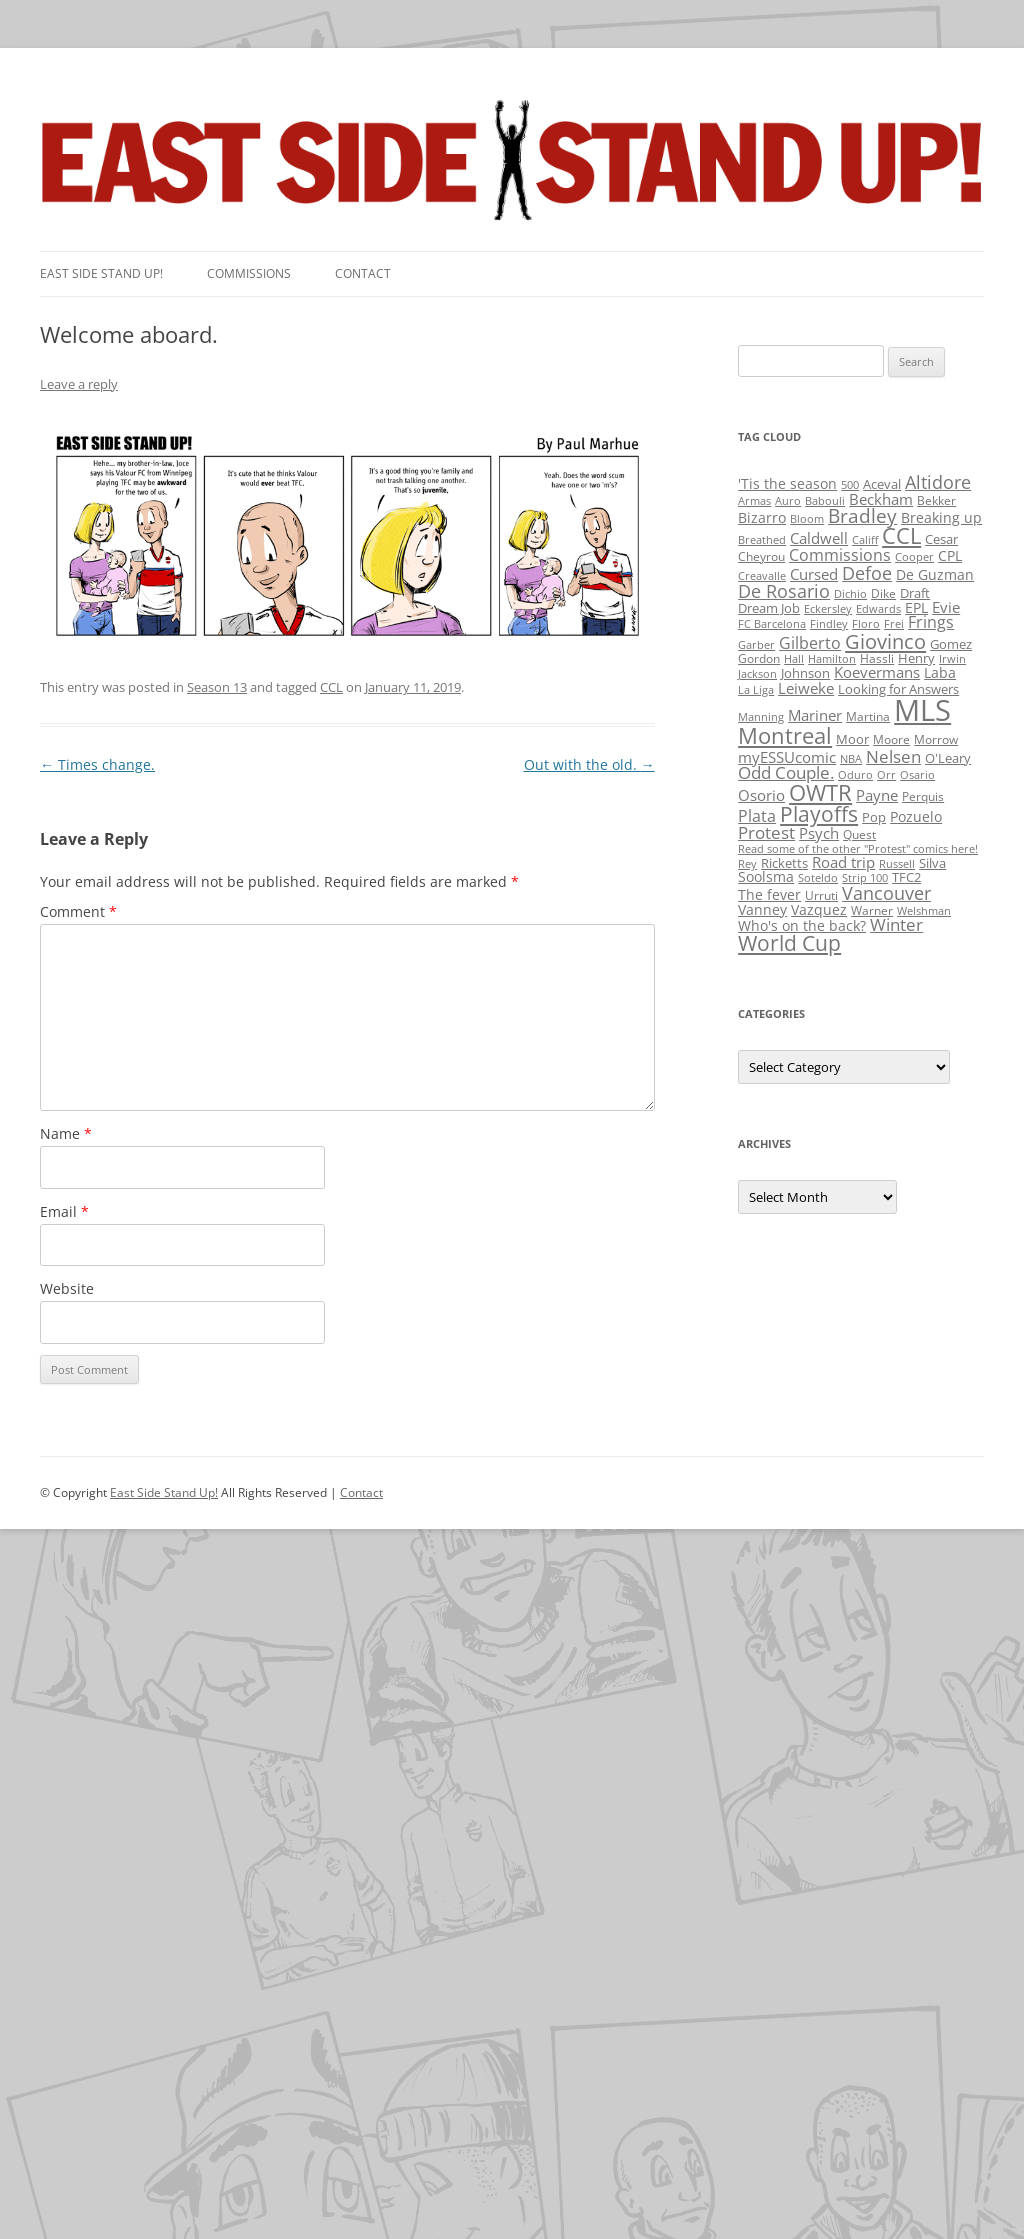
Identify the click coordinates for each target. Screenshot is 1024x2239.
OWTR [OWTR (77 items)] (820, 792)
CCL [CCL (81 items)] (901, 535)
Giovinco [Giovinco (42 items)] (885, 641)
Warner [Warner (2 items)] (872, 910)
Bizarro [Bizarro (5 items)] (762, 517)
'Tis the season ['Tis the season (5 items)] (787, 483)
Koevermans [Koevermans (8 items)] (877, 672)
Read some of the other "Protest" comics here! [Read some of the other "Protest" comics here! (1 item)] (858, 849)
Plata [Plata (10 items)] (757, 816)
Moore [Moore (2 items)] (891, 739)
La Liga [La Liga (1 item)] (756, 690)
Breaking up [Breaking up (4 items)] (941, 517)
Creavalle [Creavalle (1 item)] (762, 576)
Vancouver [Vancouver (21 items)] (886, 892)
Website (67, 1288)
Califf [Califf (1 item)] (865, 540)
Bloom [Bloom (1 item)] (807, 519)
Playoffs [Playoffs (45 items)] (819, 814)
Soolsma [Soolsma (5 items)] (766, 876)
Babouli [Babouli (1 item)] (825, 501)
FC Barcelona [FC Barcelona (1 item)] (772, 624)
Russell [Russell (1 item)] (897, 864)
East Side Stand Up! (164, 1492)
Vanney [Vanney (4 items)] (762, 909)
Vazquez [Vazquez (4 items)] (819, 909)
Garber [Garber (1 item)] (756, 645)
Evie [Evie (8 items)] (946, 607)
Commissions (249, 273)
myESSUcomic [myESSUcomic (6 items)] (787, 757)
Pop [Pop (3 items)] (874, 817)
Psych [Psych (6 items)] (819, 833)
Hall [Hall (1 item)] (794, 659)
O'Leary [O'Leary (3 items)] (948, 758)
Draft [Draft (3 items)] (915, 593)
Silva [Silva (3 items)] (932, 863)
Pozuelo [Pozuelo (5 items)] (916, 816)
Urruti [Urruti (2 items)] (821, 895)
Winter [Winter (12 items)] (896, 924)
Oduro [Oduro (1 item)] (855, 775)
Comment (78, 911)
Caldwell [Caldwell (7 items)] (819, 538)
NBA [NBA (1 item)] (851, 759)
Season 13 (217, 687)
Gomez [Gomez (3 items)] (951, 644)
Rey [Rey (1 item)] (747, 864)
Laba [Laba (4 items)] (940, 672)
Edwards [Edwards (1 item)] (878, 609)
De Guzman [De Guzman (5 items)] (935, 574)
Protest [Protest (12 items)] (766, 832)
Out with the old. (589, 764)
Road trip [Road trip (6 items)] (843, 862)
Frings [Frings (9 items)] (931, 622)
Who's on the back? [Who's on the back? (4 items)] (802, 925)
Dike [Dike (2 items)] (883, 593)
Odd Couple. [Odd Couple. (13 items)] (786, 772)
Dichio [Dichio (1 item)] (850, 594)
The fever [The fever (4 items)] (769, 894)
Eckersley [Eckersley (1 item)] (828, 609)
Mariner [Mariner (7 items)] (815, 715)
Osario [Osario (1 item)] (917, 775)
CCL (331, 687)
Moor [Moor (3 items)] (852, 739)
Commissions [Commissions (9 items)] (840, 555)
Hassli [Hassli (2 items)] (877, 658)
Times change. (97, 764)
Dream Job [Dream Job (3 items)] (769, 608)
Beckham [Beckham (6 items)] (881, 499)
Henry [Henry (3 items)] (916, 658)
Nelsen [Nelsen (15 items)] (893, 756)
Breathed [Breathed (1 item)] (762, 540)
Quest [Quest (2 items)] (859, 834)
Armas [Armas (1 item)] (754, 501)
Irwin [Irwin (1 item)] (952, 659)
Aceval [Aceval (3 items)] (882, 484)
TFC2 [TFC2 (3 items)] (906, 877)
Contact (363, 273)
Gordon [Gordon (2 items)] (759, 658)
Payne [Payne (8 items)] (877, 795)
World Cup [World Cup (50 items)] (789, 943)
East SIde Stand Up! (101, 273)
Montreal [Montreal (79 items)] (785, 735)
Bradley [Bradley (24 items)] (862, 515)
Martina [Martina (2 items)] (868, 716)
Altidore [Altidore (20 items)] (938, 482)
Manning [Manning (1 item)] (761, 717)
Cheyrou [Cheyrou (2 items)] (761, 556)
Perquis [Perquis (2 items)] (923, 796)
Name (66, 1133)
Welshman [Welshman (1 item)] (924, 911)
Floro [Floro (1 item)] (866, 624)
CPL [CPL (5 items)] (950, 555)
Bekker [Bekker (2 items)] (936, 500)
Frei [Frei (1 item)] (894, 624)
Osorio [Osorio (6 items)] (761, 795)
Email (64, 1211)
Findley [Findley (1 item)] (829, 624)
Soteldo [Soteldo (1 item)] (818, 878)
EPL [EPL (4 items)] (916, 607)
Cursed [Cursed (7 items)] (814, 574)
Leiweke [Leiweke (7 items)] (806, 688)
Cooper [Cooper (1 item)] (914, 557)
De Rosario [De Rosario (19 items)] (784, 591)
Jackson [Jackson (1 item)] (757, 674)
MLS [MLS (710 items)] (922, 710)
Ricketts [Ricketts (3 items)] (784, 863)
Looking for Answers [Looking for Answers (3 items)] (898, 689)
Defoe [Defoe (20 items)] (867, 573)
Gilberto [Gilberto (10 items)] (810, 643)
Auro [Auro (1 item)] (788, 501)
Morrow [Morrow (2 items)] (936, 739)
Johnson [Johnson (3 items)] (805, 673)
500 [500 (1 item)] (850, 485)
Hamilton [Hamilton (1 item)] (832, 659)
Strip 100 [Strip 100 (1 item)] (865, 878)
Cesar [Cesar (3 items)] (941, 539)
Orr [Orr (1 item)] (886, 775)
